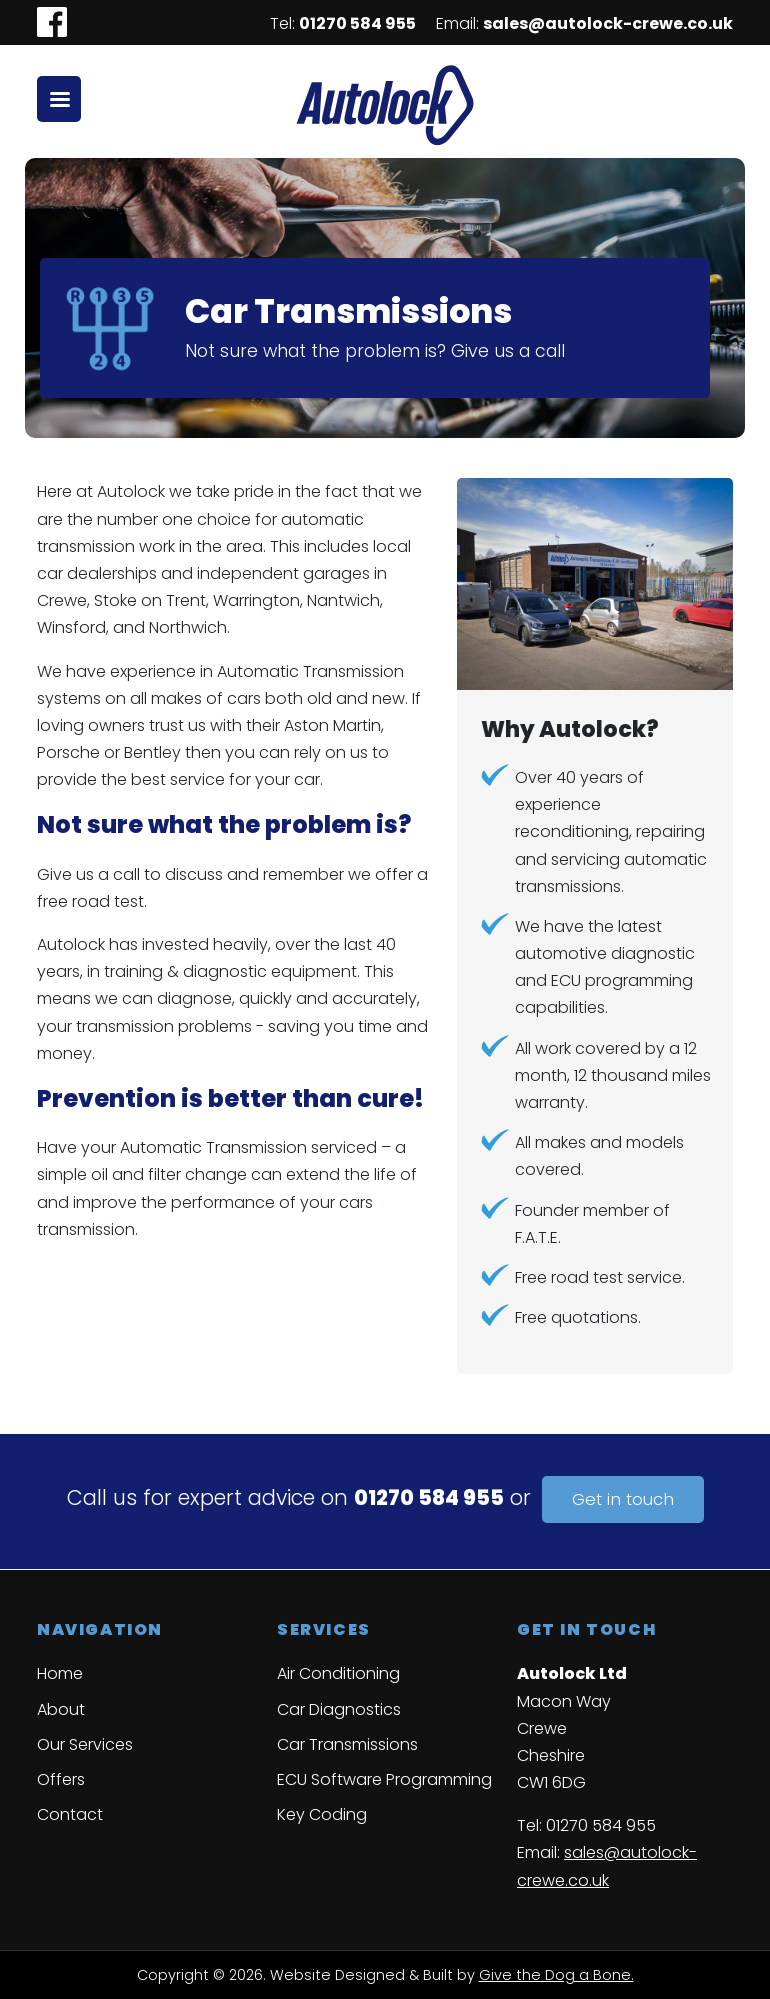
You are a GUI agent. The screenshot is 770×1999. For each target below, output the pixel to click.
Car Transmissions (347, 1744)
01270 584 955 (357, 23)
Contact (70, 1814)
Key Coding (322, 1814)
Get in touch (623, 1499)
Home (60, 1673)
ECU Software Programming (384, 1779)
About (61, 1709)
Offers (61, 1779)
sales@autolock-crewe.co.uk (608, 23)
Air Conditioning (338, 1673)
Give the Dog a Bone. (556, 1975)
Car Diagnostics (339, 1709)
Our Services (85, 1744)
